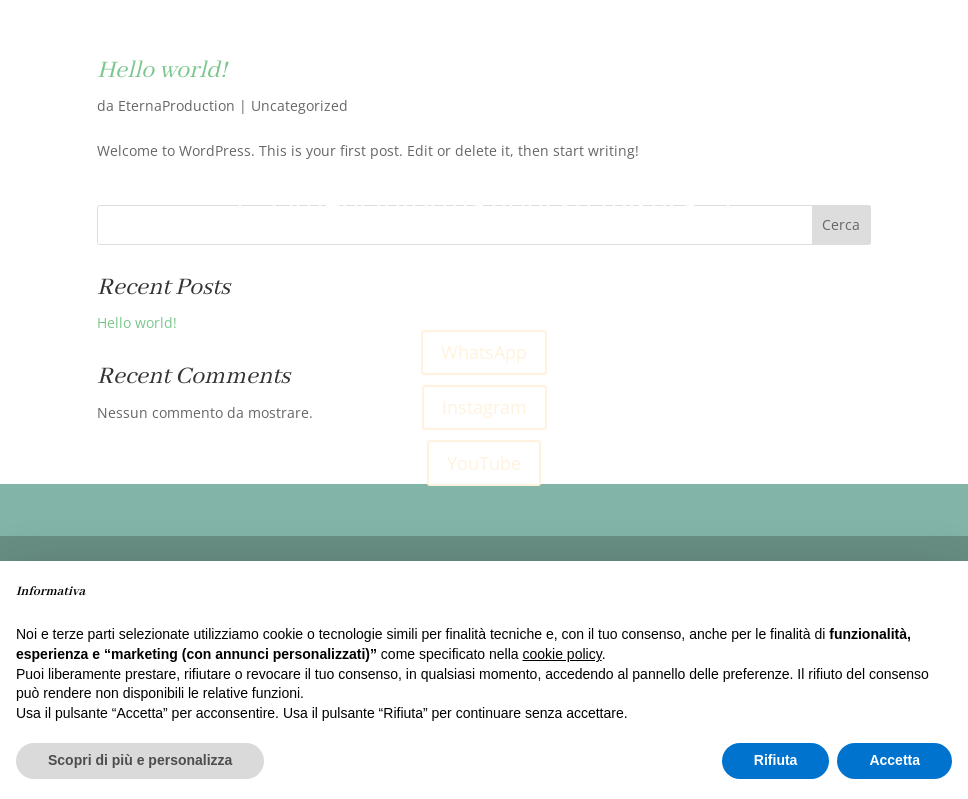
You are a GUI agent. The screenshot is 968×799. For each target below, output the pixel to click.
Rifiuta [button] (776, 760)
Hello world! (137, 322)
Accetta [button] (894, 760)
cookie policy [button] (562, 654)
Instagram (484, 407)
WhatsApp (484, 352)
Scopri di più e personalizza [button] (140, 760)
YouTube (484, 463)
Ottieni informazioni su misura (484, 203)
